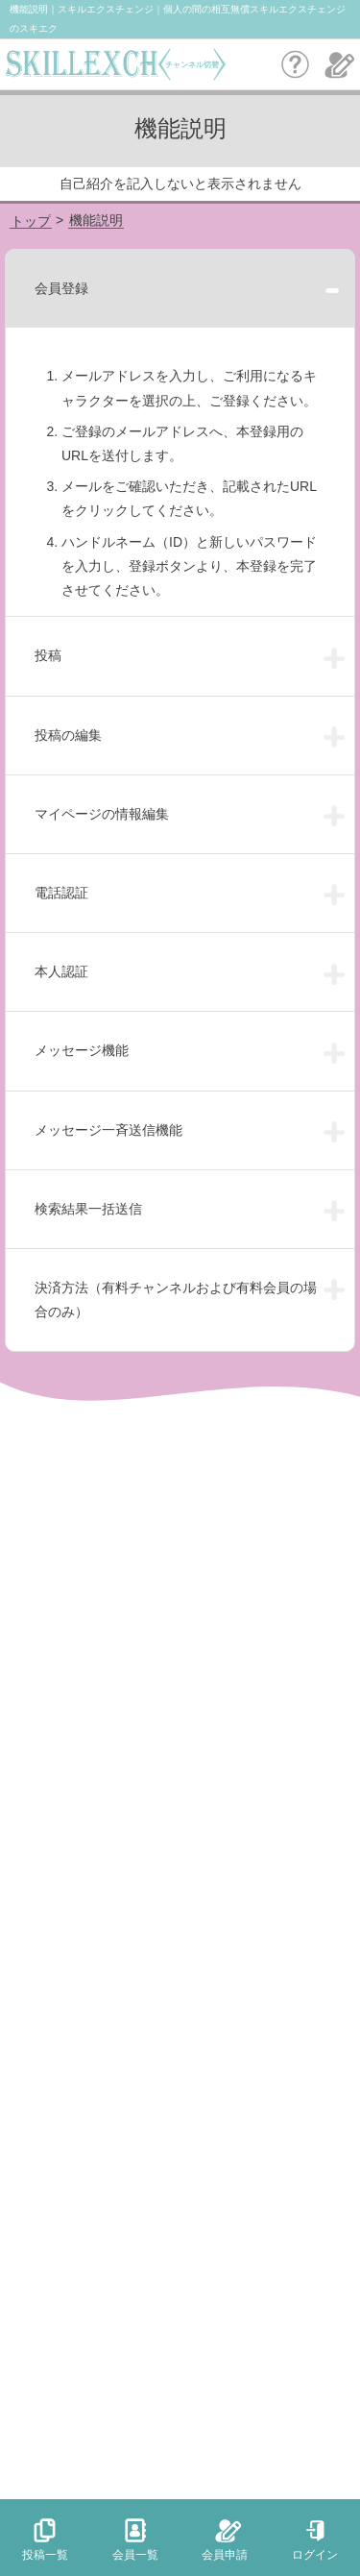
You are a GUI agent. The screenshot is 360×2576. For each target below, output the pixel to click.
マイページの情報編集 (102, 814)
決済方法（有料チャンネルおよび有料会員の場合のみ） (176, 1299)
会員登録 (61, 288)
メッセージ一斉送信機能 (108, 1130)
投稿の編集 (68, 735)
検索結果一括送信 (88, 1208)
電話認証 (61, 892)
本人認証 (61, 971)
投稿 (48, 655)
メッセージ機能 (82, 1050)
